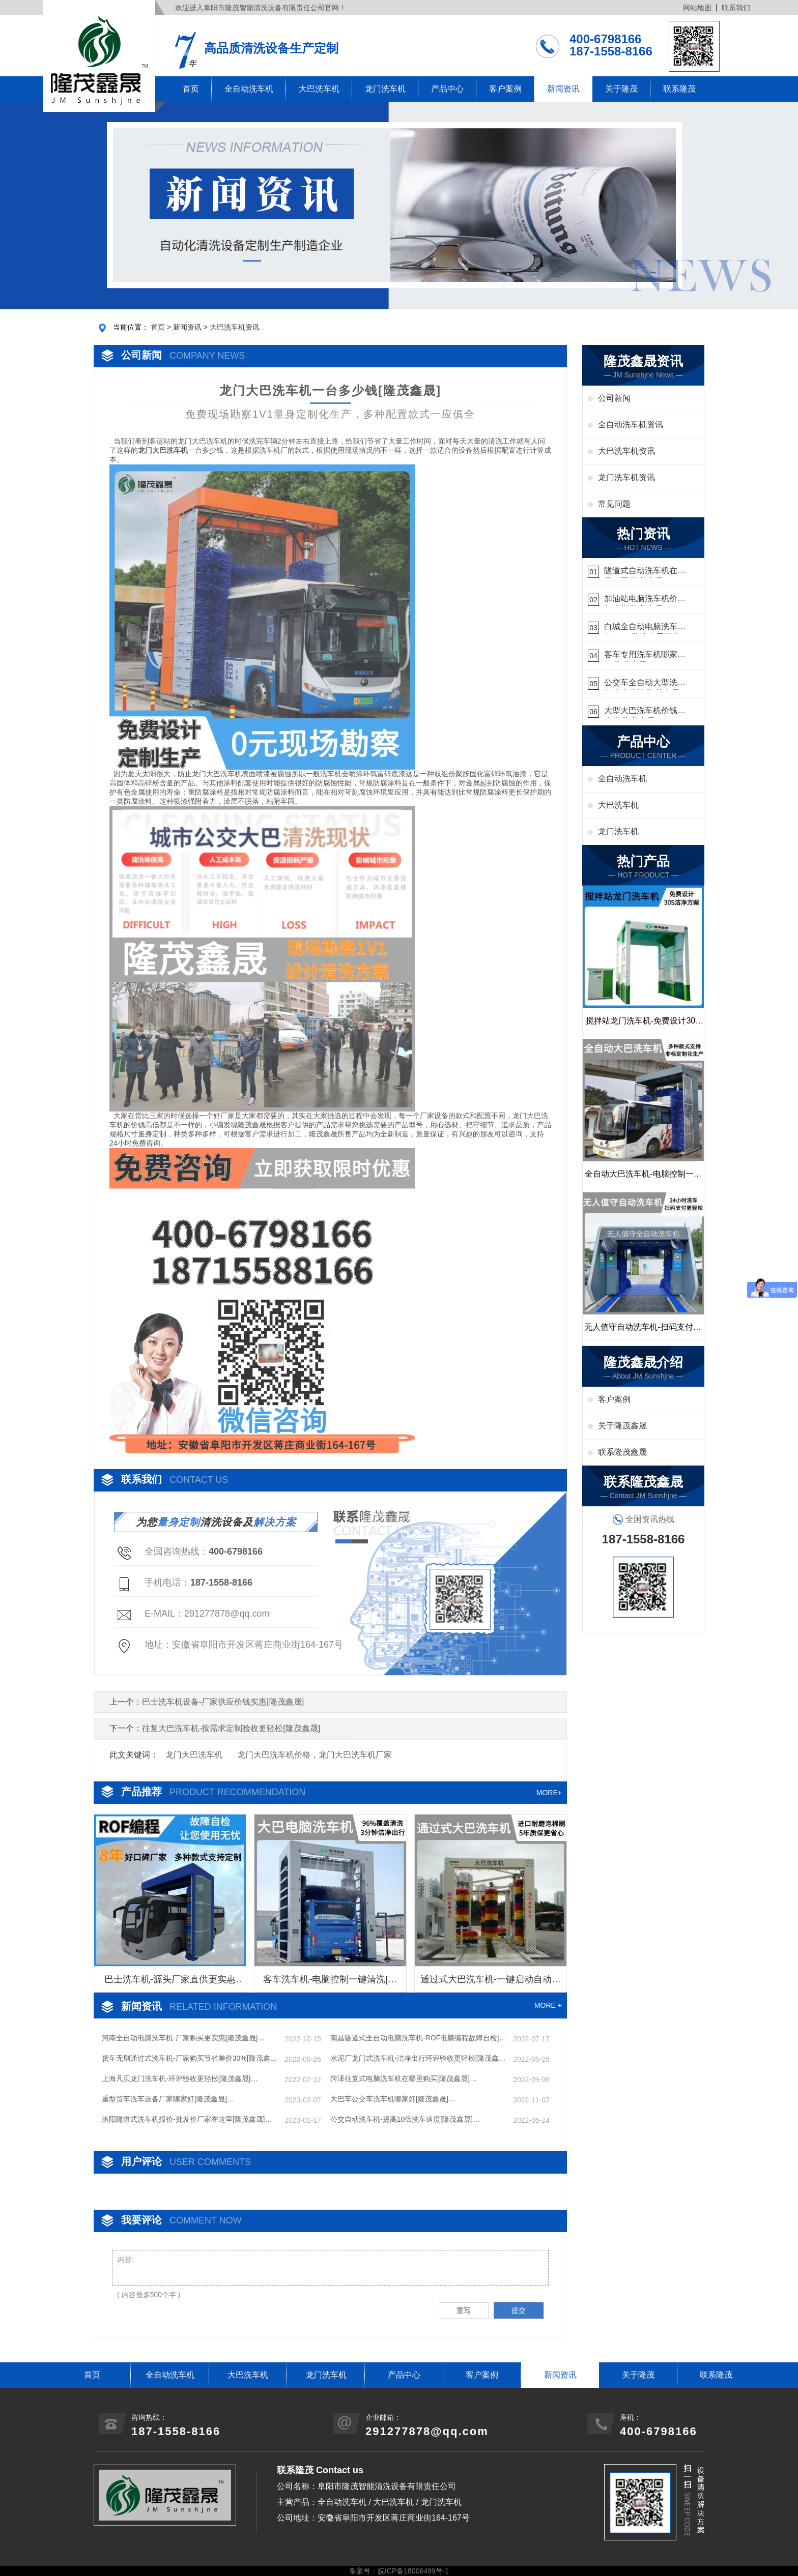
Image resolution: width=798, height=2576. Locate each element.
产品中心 (447, 88)
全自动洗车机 (248, 88)
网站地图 (697, 8)
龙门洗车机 (385, 88)
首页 (191, 88)
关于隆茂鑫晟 (622, 1425)
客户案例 (505, 88)
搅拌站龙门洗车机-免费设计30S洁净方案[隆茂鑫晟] (643, 1025)
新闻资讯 (563, 88)
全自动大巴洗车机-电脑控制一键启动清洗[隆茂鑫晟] (643, 1178)
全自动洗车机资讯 (630, 424)
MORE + (548, 2005)
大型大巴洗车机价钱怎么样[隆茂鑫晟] (645, 712)
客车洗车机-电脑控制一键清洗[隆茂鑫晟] (330, 1983)
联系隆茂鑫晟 (622, 1452)
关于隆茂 (621, 88)
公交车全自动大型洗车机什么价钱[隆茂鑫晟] (645, 684)
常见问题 (614, 504)
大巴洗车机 (319, 88)
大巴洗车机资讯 (235, 327)
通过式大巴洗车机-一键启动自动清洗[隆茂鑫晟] (490, 1983)
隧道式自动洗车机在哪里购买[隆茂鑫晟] (645, 572)
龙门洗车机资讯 (626, 477)
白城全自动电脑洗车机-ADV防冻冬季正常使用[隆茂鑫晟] (642, 628)
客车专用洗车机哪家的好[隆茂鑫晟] (645, 656)
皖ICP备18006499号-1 (413, 2571)
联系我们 (736, 8)
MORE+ (549, 1793)
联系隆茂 (679, 88)
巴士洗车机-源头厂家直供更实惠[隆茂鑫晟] (170, 1983)
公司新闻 (614, 398)
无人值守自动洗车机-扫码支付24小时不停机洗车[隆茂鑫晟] (643, 1331)
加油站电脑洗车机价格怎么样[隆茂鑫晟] (645, 600)
